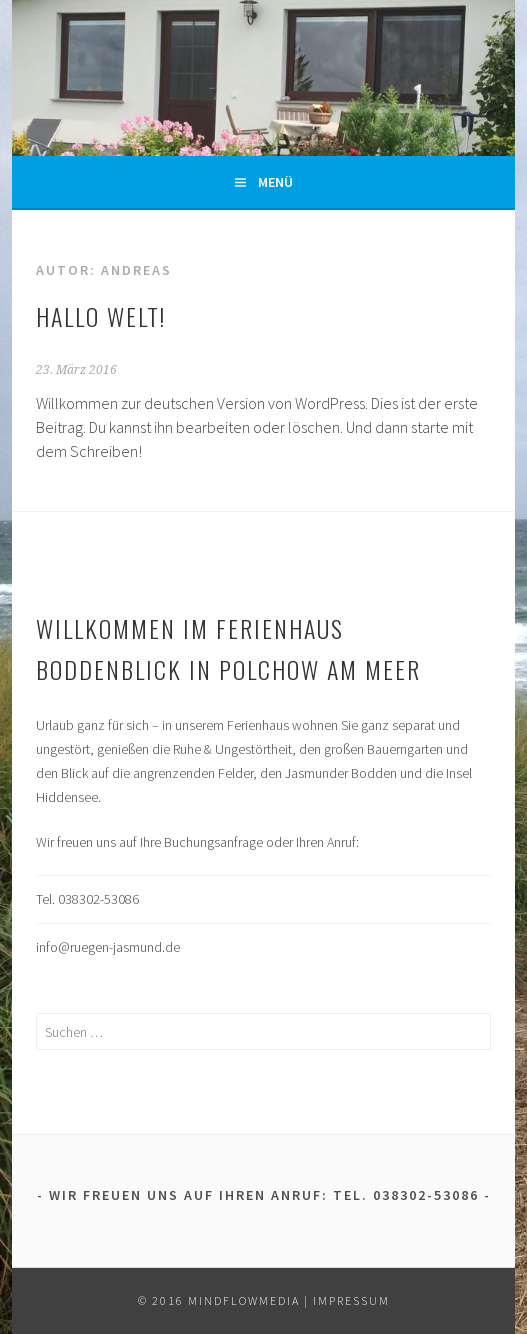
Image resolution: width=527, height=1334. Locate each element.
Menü (275, 182)
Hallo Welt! (101, 316)
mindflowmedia (244, 1300)
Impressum (351, 1300)
